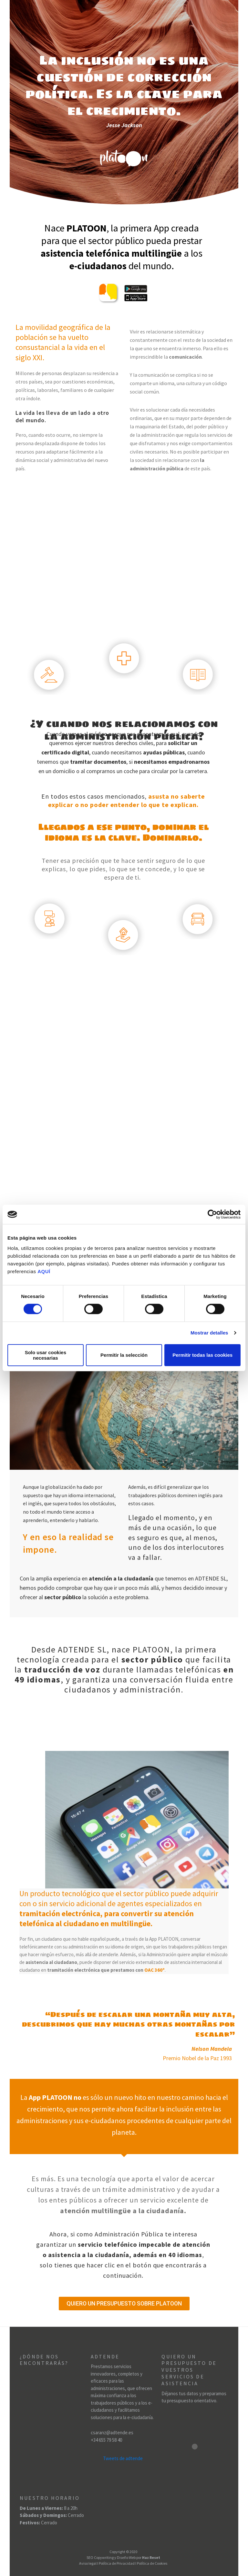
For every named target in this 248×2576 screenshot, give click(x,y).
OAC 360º (154, 1970)
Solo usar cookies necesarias (45, 1355)
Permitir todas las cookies (202, 1355)
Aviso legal (88, 2563)
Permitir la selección (124, 1355)
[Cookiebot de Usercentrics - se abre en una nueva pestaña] (212, 1214)
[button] (124, 2303)
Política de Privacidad (117, 2563)
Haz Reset (151, 2557)
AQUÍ (43, 1271)
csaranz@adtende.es (112, 2433)
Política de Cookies (152, 2563)
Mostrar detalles (209, 1332)
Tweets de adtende (123, 2459)
